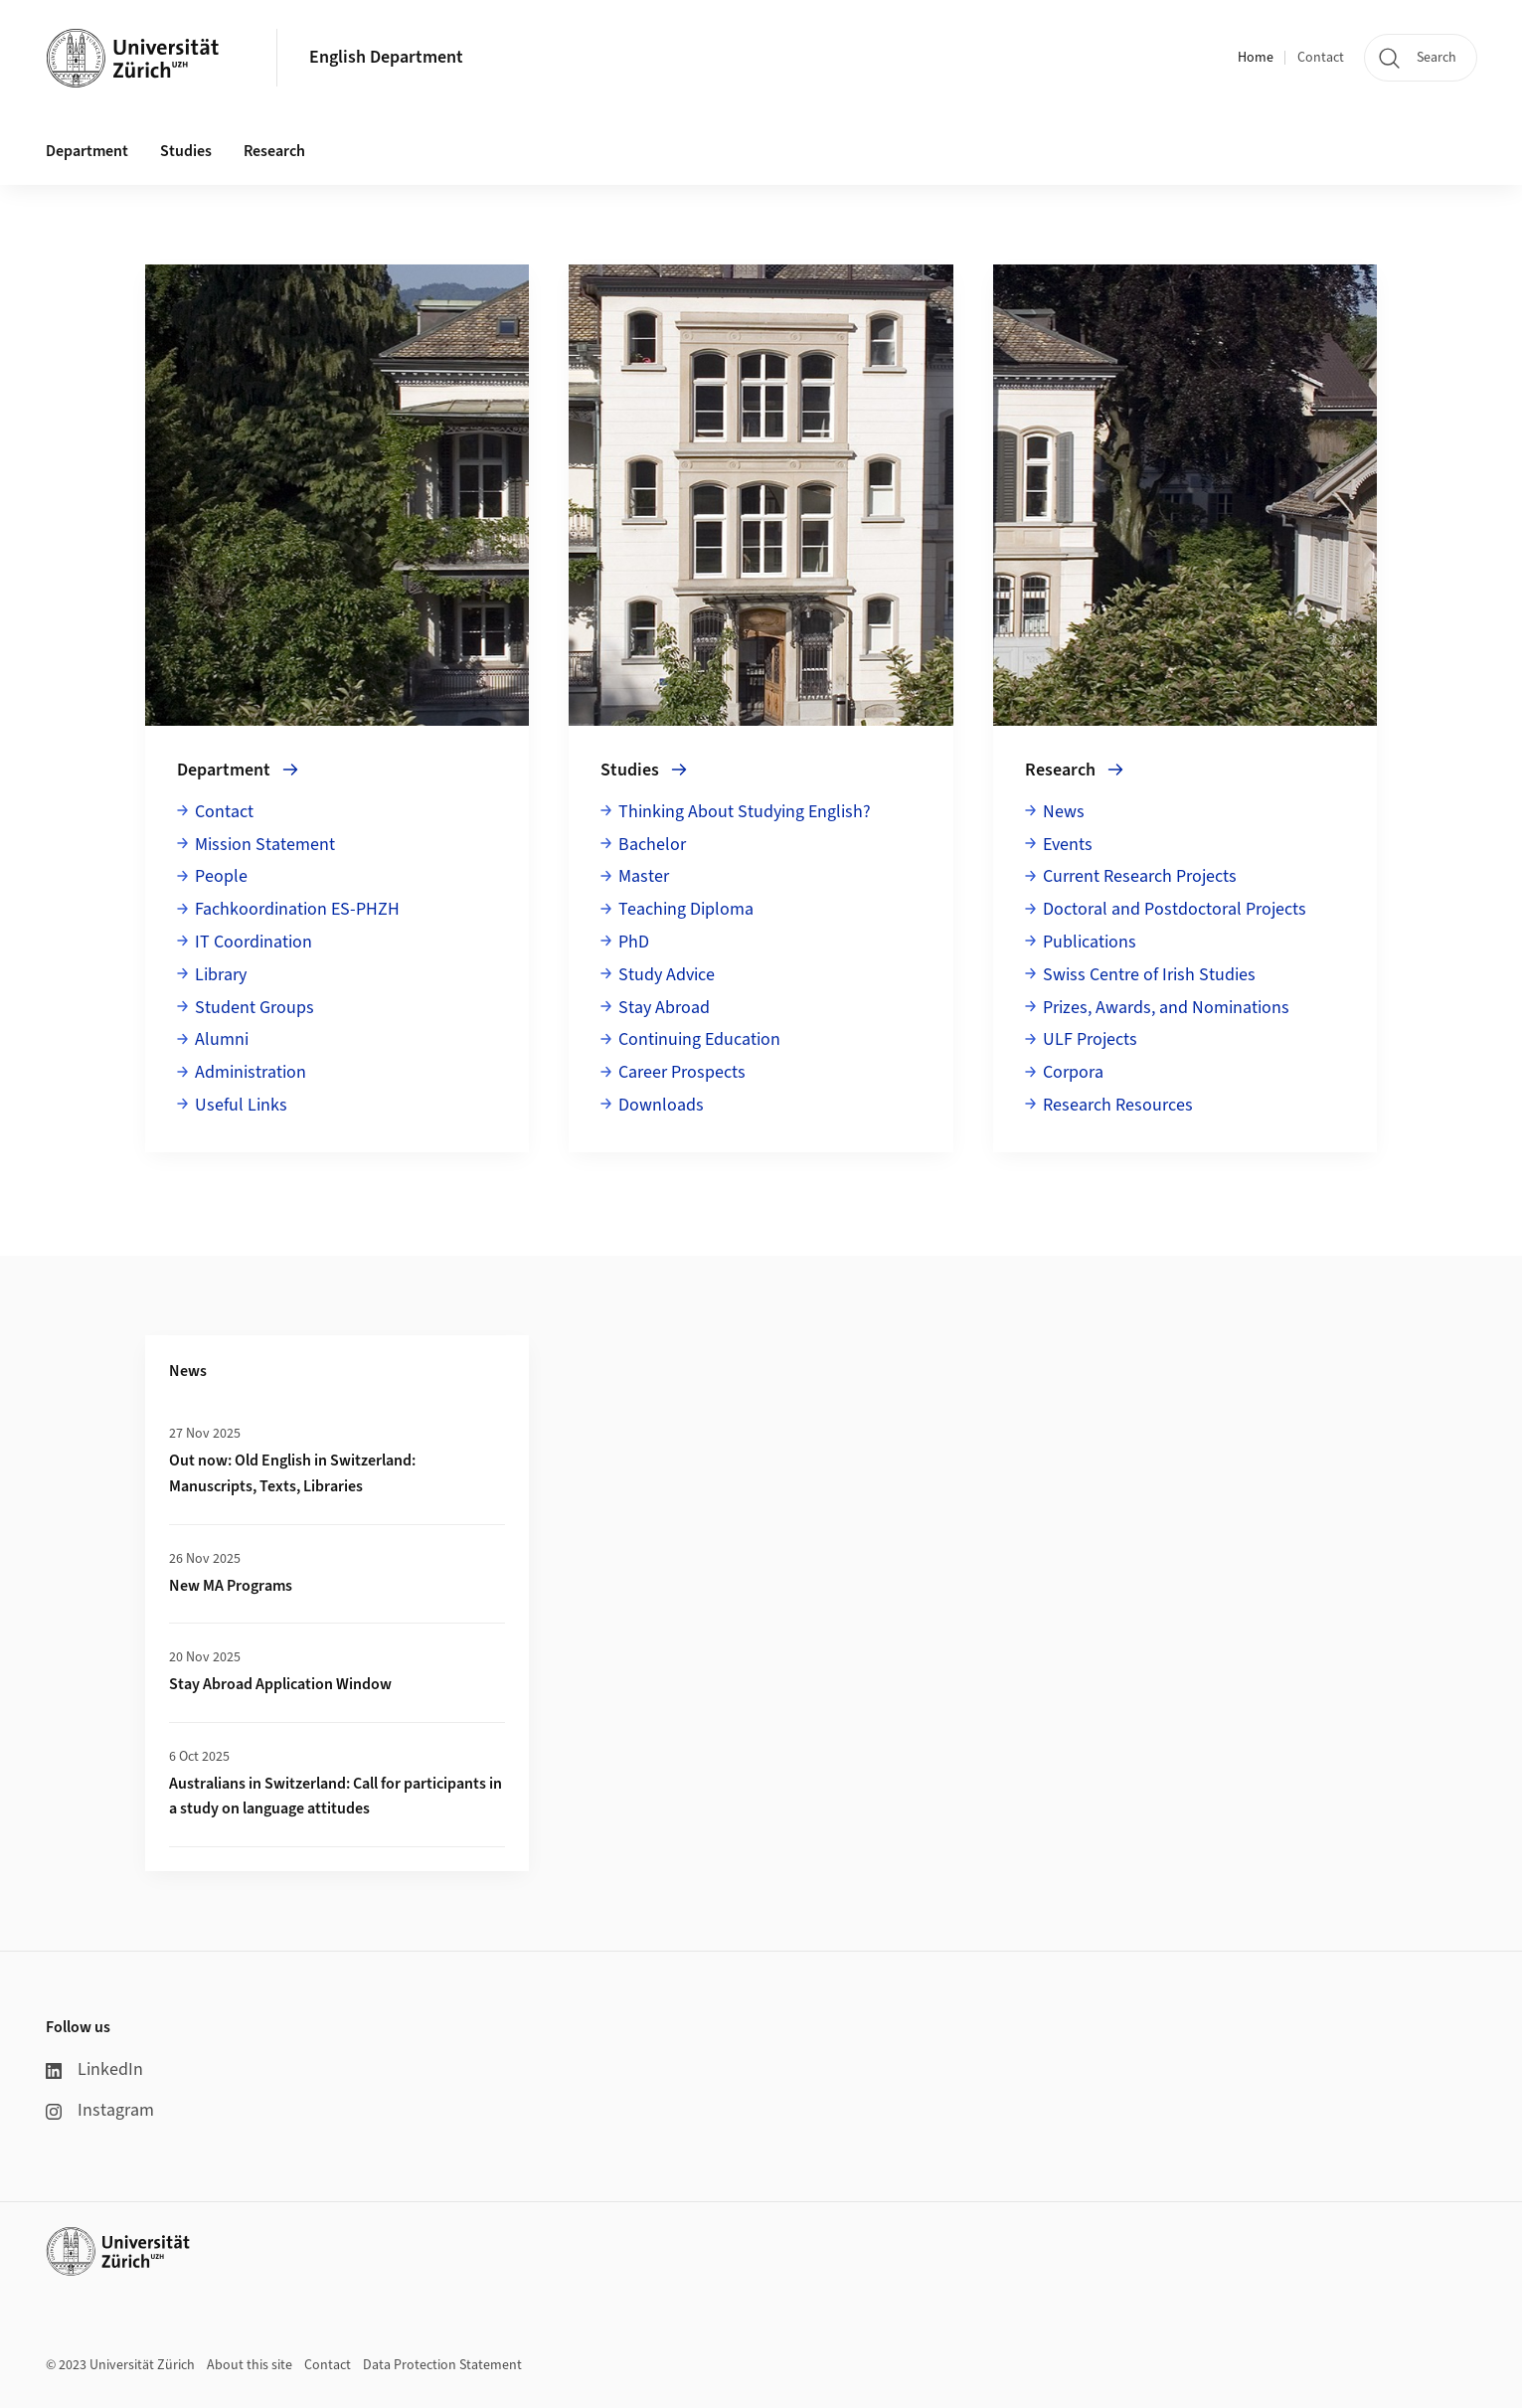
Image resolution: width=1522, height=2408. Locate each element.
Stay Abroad (664, 1007)
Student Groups (254, 1007)
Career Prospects (682, 1072)
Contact (1320, 58)
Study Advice (666, 974)
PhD (633, 942)
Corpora (1073, 1072)
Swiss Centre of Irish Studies (1149, 974)
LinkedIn (94, 2069)
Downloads (661, 1105)
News (1064, 811)
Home (1255, 58)
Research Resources (1118, 1105)
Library (221, 974)
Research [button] (274, 151)
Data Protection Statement (442, 2365)
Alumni (222, 1039)
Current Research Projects (1140, 876)
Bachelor (652, 844)
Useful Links (241, 1105)
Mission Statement (265, 844)
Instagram (100, 2110)
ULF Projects (1090, 1039)
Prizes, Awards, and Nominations (1166, 1007)
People (221, 876)
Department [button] (87, 151)
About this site (249, 2365)
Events (1068, 844)
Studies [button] (186, 151)
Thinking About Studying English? (744, 811)
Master (643, 876)
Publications (1089, 942)
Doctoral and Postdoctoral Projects (1174, 909)
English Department (386, 57)
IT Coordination (253, 942)
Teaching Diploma (686, 909)
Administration (250, 1072)
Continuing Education (699, 1039)
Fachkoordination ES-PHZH (297, 909)
